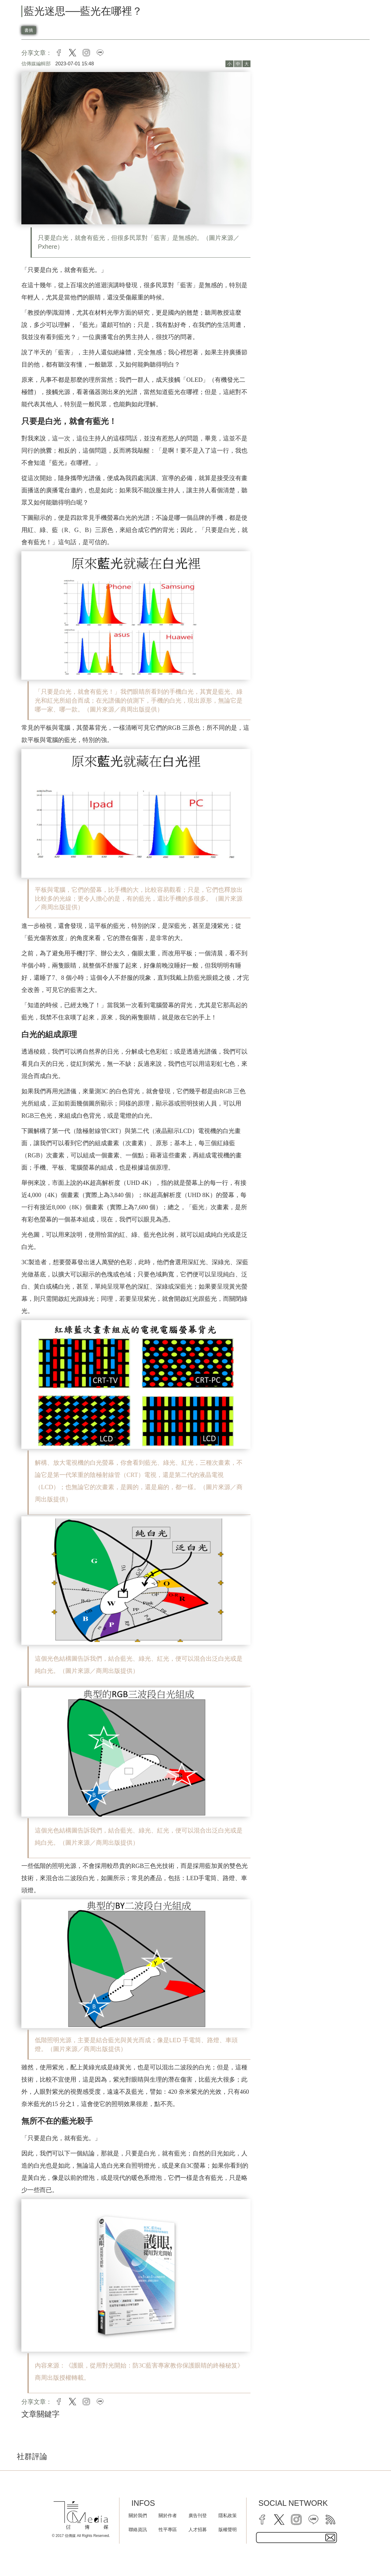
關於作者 (168, 2515)
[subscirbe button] (330, 2537)
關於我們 (138, 2515)
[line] (313, 2519)
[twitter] (279, 2519)
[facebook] (262, 2519)
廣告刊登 (197, 2515)
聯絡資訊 (138, 2529)
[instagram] (296, 2519)
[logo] (81, 2515)
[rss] (330, 2519)
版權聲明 (227, 2529)
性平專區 (168, 2529)
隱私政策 (227, 2515)
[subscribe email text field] (296, 2537)
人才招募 (197, 2529)
